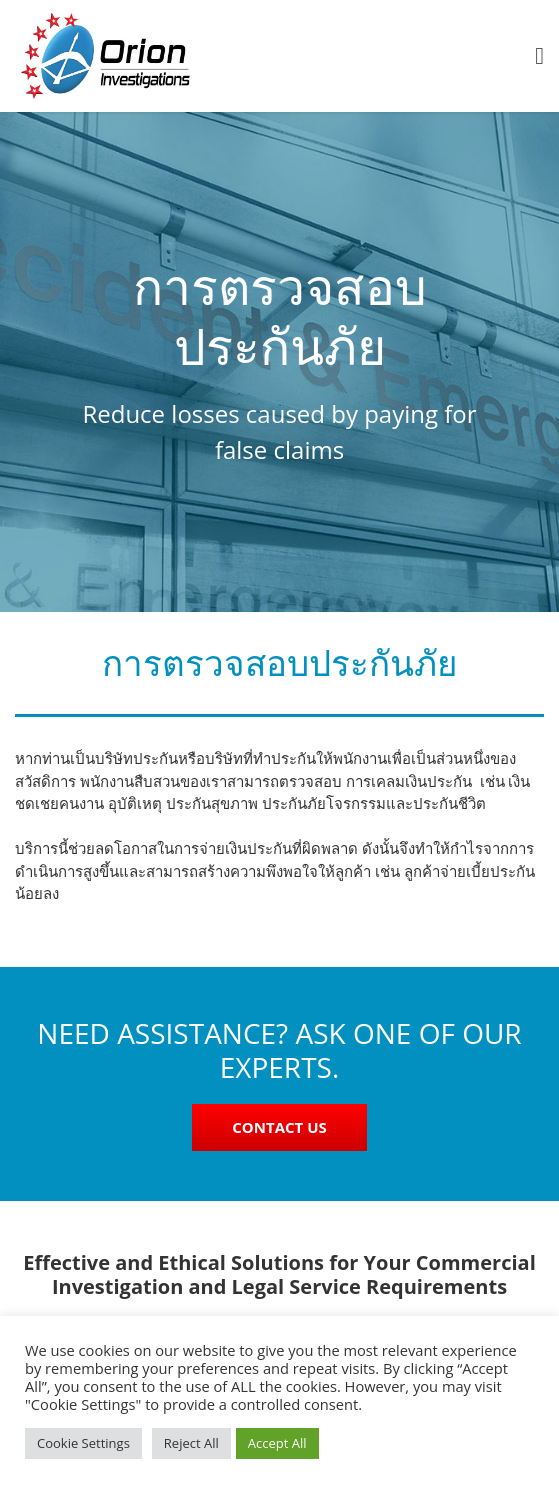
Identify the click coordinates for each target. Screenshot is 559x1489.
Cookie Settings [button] (83, 1443)
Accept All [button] (277, 1443)
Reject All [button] (191, 1443)
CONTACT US (279, 1127)
